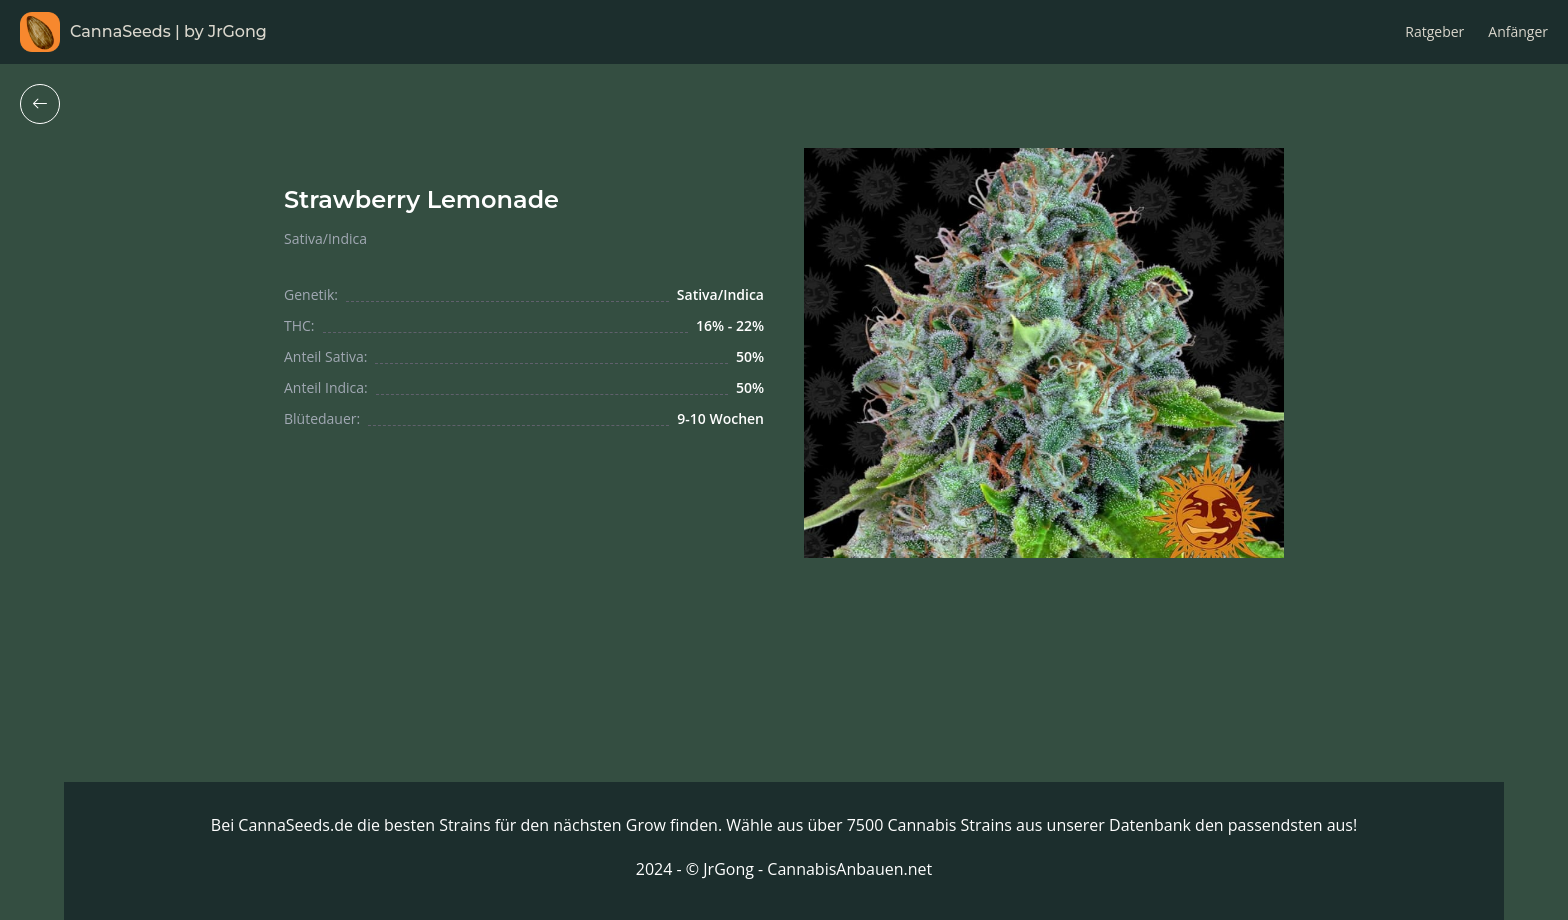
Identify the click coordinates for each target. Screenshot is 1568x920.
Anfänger (1518, 31)
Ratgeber (1434, 31)
